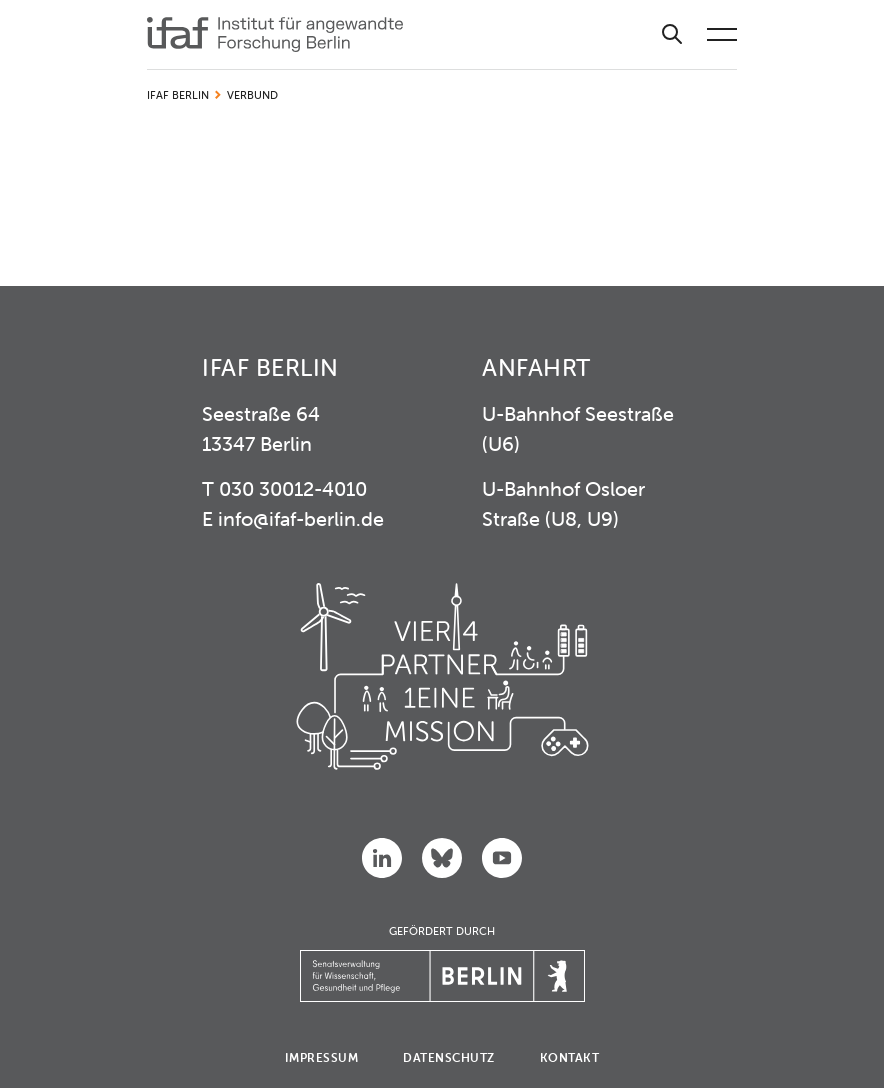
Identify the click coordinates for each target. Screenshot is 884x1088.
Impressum (322, 1057)
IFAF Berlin (178, 95)
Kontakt (570, 1057)
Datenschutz (449, 1057)
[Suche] (672, 34)
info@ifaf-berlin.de (301, 518)
